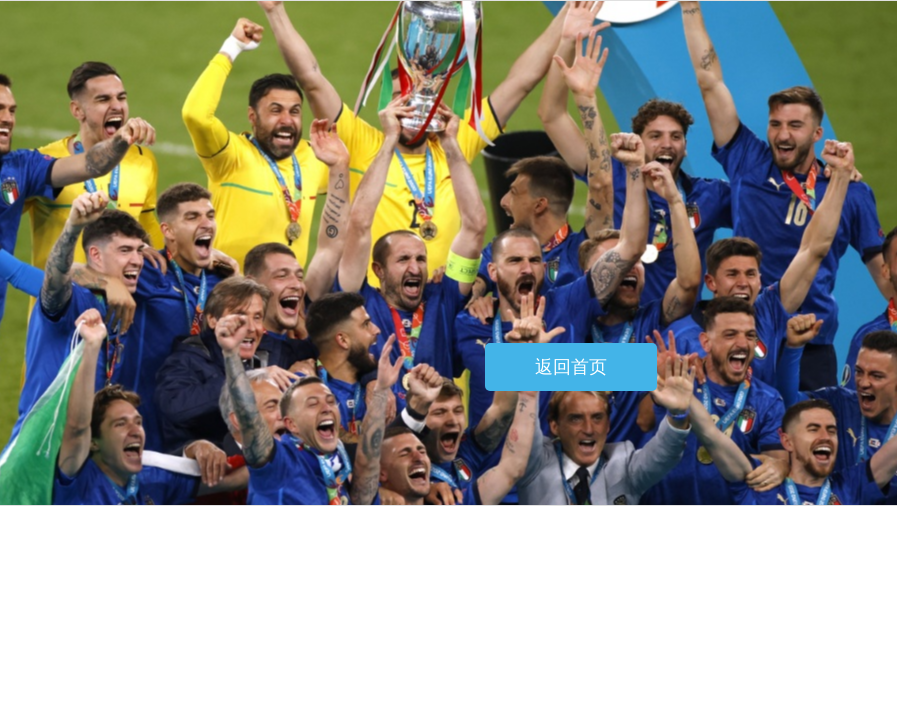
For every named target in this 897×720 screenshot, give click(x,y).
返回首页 (571, 367)
